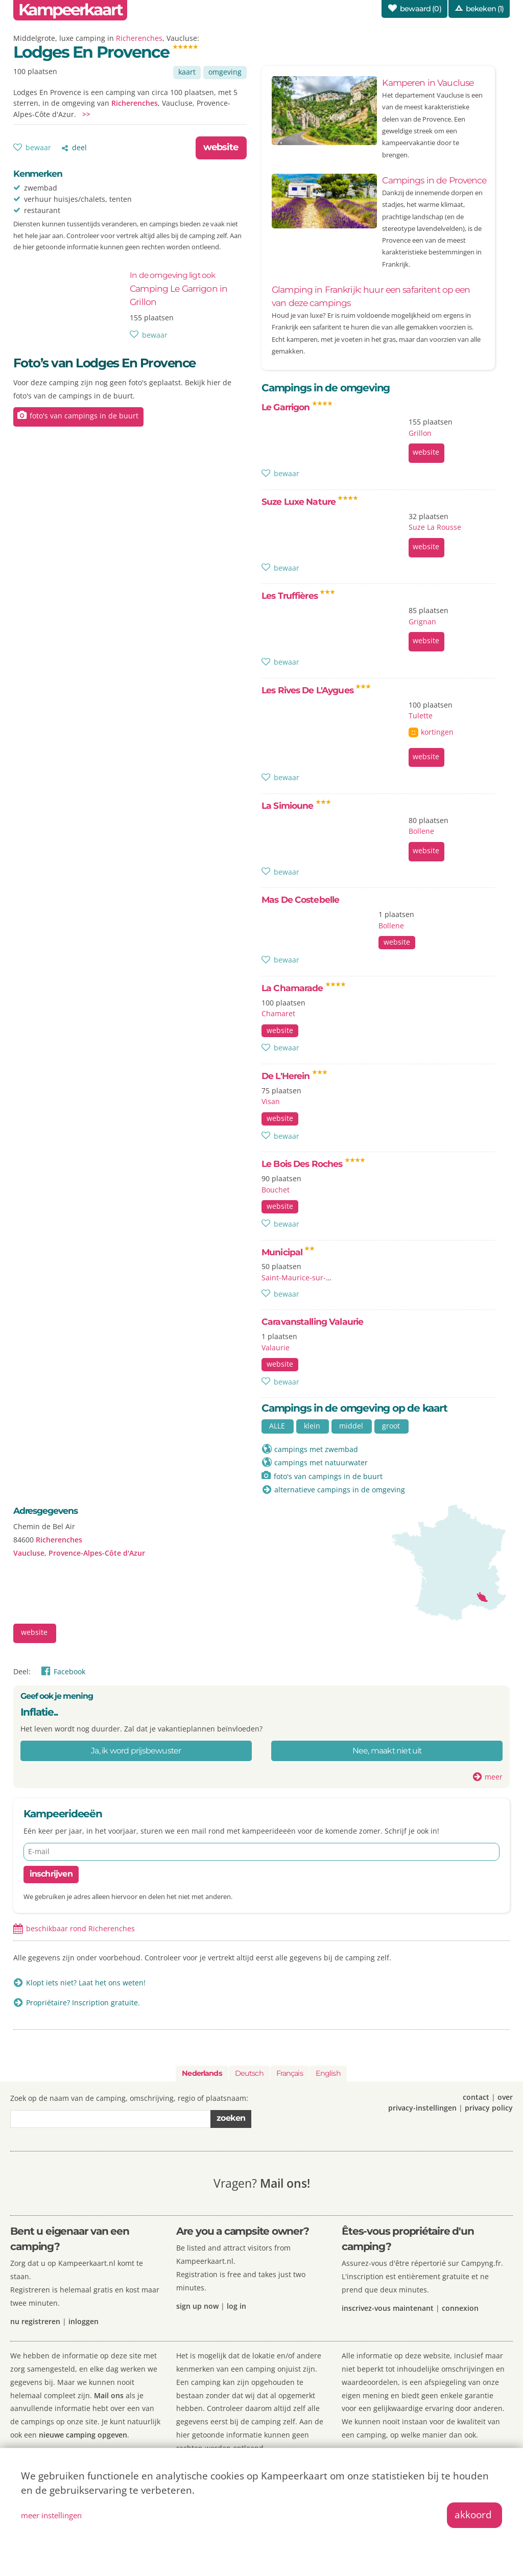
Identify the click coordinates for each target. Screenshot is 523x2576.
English (328, 2073)
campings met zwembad (316, 1449)
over (505, 2097)
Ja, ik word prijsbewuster (136, 1750)
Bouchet (276, 1190)
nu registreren (35, 2321)
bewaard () (420, 8)
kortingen (437, 732)
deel (79, 147)
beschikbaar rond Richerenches (80, 1928)
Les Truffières (298, 595)
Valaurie (276, 1347)
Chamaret (278, 1013)
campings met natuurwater (321, 1462)
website (220, 147)
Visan (271, 1101)
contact (476, 2097)
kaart (187, 72)
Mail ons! (285, 2183)
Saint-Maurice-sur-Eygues (306, 1277)
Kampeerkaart (70, 9)
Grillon (420, 433)
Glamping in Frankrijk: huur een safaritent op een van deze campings (371, 296)
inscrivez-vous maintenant (388, 2308)
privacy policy (489, 2108)
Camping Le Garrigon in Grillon (178, 288)
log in (236, 2306)
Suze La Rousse (435, 527)
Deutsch (249, 2073)
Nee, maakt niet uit (387, 1750)
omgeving (225, 72)
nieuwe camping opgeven (83, 2435)
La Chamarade (304, 987)
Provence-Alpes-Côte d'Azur (97, 1553)
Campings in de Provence (434, 180)
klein (312, 1426)
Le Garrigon (297, 407)
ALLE (277, 1426)
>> (86, 114)
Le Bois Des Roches (313, 1163)
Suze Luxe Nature (310, 501)
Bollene (421, 831)
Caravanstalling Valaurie (312, 1321)
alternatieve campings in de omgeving (339, 1489)
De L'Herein (294, 1075)
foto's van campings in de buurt (84, 415)
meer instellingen (51, 2515)
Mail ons (109, 2395)
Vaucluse (28, 1553)
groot (391, 1426)
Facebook (69, 1671)
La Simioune (296, 805)
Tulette (421, 715)
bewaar (38, 147)
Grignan (422, 621)
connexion (460, 2308)
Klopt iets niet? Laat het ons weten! (86, 1982)
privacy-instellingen (422, 2108)
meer (494, 1777)
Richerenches (139, 38)
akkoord (473, 2514)
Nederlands (202, 2073)
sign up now (197, 2306)
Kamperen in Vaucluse (427, 82)
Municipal (288, 1252)
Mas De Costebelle (300, 899)
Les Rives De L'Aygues (316, 690)
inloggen (83, 2321)
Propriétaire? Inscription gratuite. (83, 2002)
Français (289, 2073)
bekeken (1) (485, 8)
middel (351, 1426)
